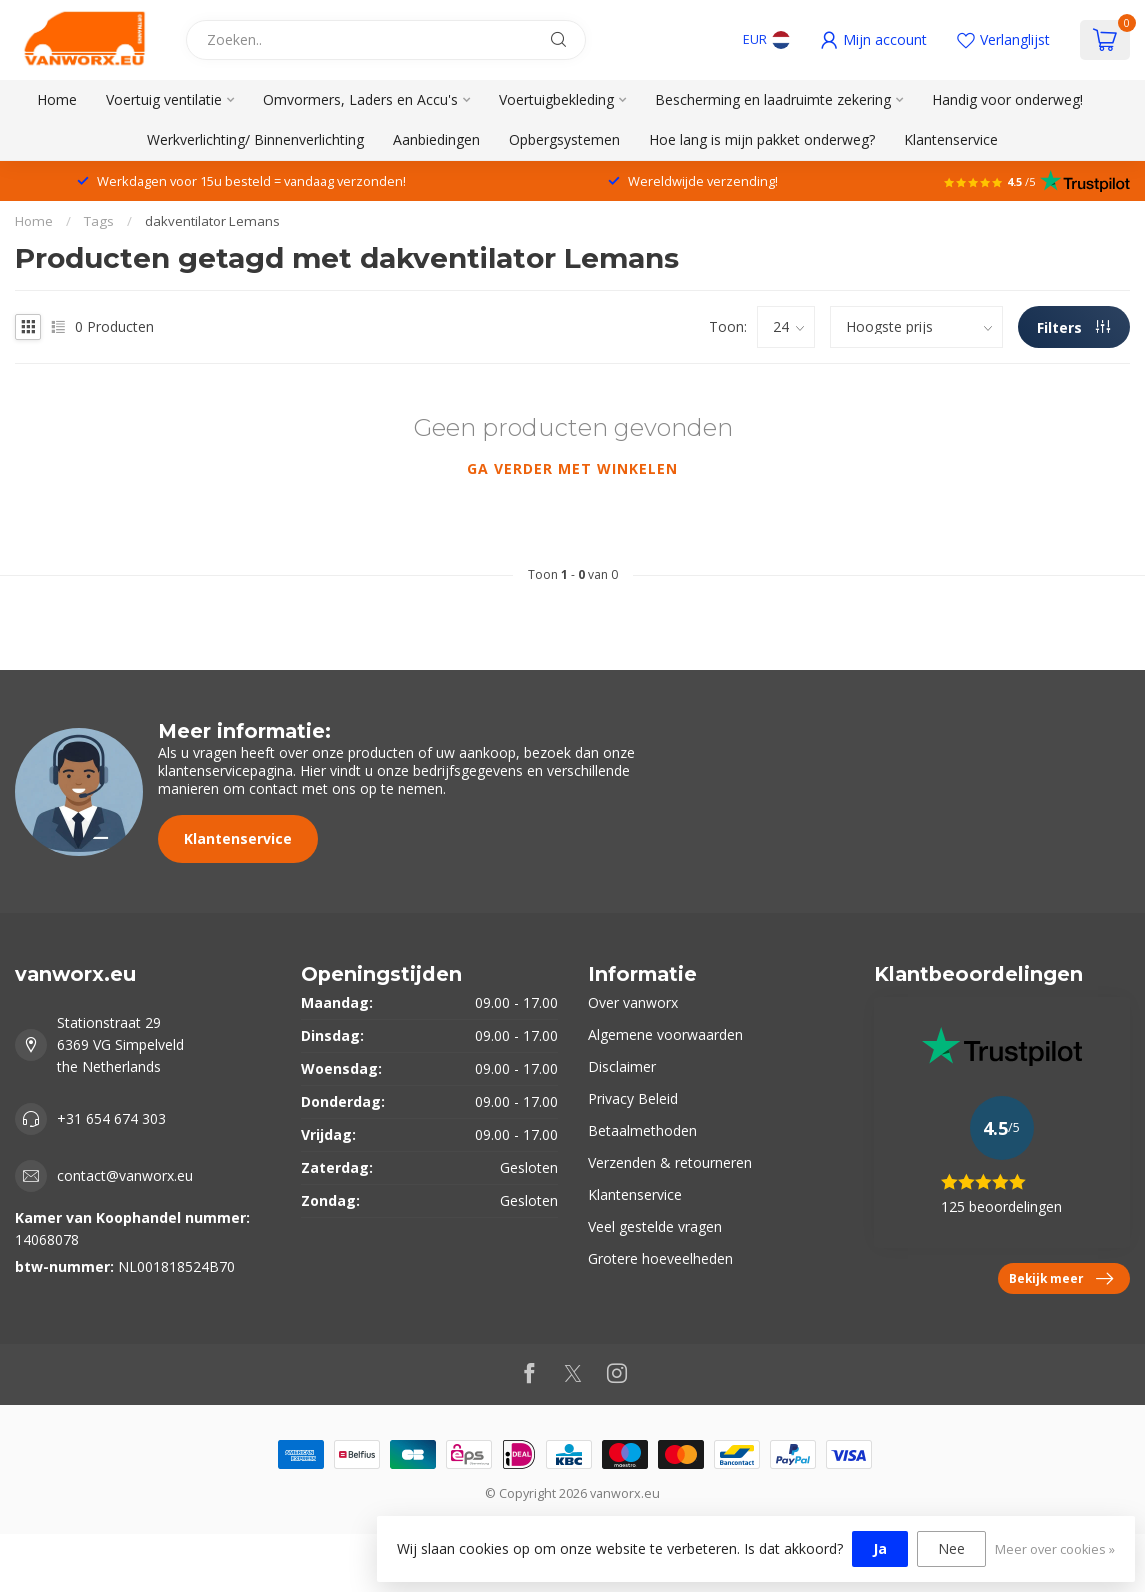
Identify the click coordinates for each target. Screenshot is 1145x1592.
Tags (99, 221)
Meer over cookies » (1055, 1549)
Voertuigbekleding (556, 99)
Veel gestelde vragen (655, 1226)
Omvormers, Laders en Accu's (360, 99)
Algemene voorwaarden (665, 1034)
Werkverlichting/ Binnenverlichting (255, 139)
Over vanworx (633, 1002)
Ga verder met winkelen (572, 468)
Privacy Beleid (633, 1098)
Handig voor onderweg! (1007, 99)
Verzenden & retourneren (670, 1162)
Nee (951, 1548)
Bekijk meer (1061, 1279)
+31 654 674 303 (111, 1118)
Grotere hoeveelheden (660, 1258)
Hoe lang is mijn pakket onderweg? (762, 139)
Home (57, 99)
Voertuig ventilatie (164, 99)
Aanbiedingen (436, 139)
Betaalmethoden (642, 1130)
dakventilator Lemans (212, 221)
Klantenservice (951, 139)
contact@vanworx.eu (125, 1175)
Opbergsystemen (564, 139)
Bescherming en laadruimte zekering (773, 99)
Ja (880, 1548)
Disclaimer (622, 1066)
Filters (1073, 327)
